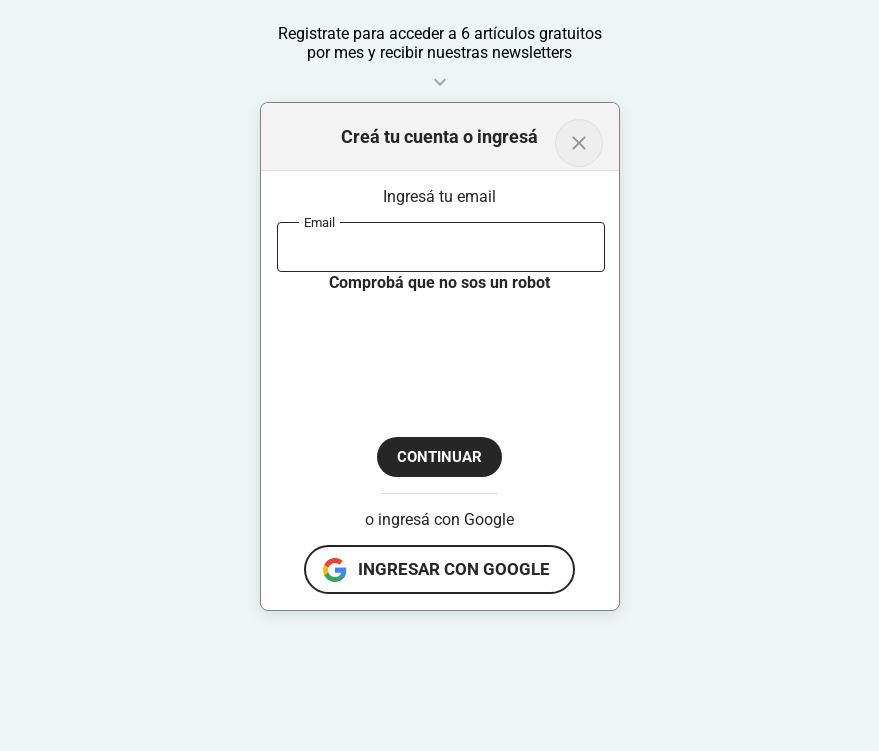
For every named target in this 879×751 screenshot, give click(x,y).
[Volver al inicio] (579, 143)
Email (319, 221)
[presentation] (429, 348)
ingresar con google (454, 569)
